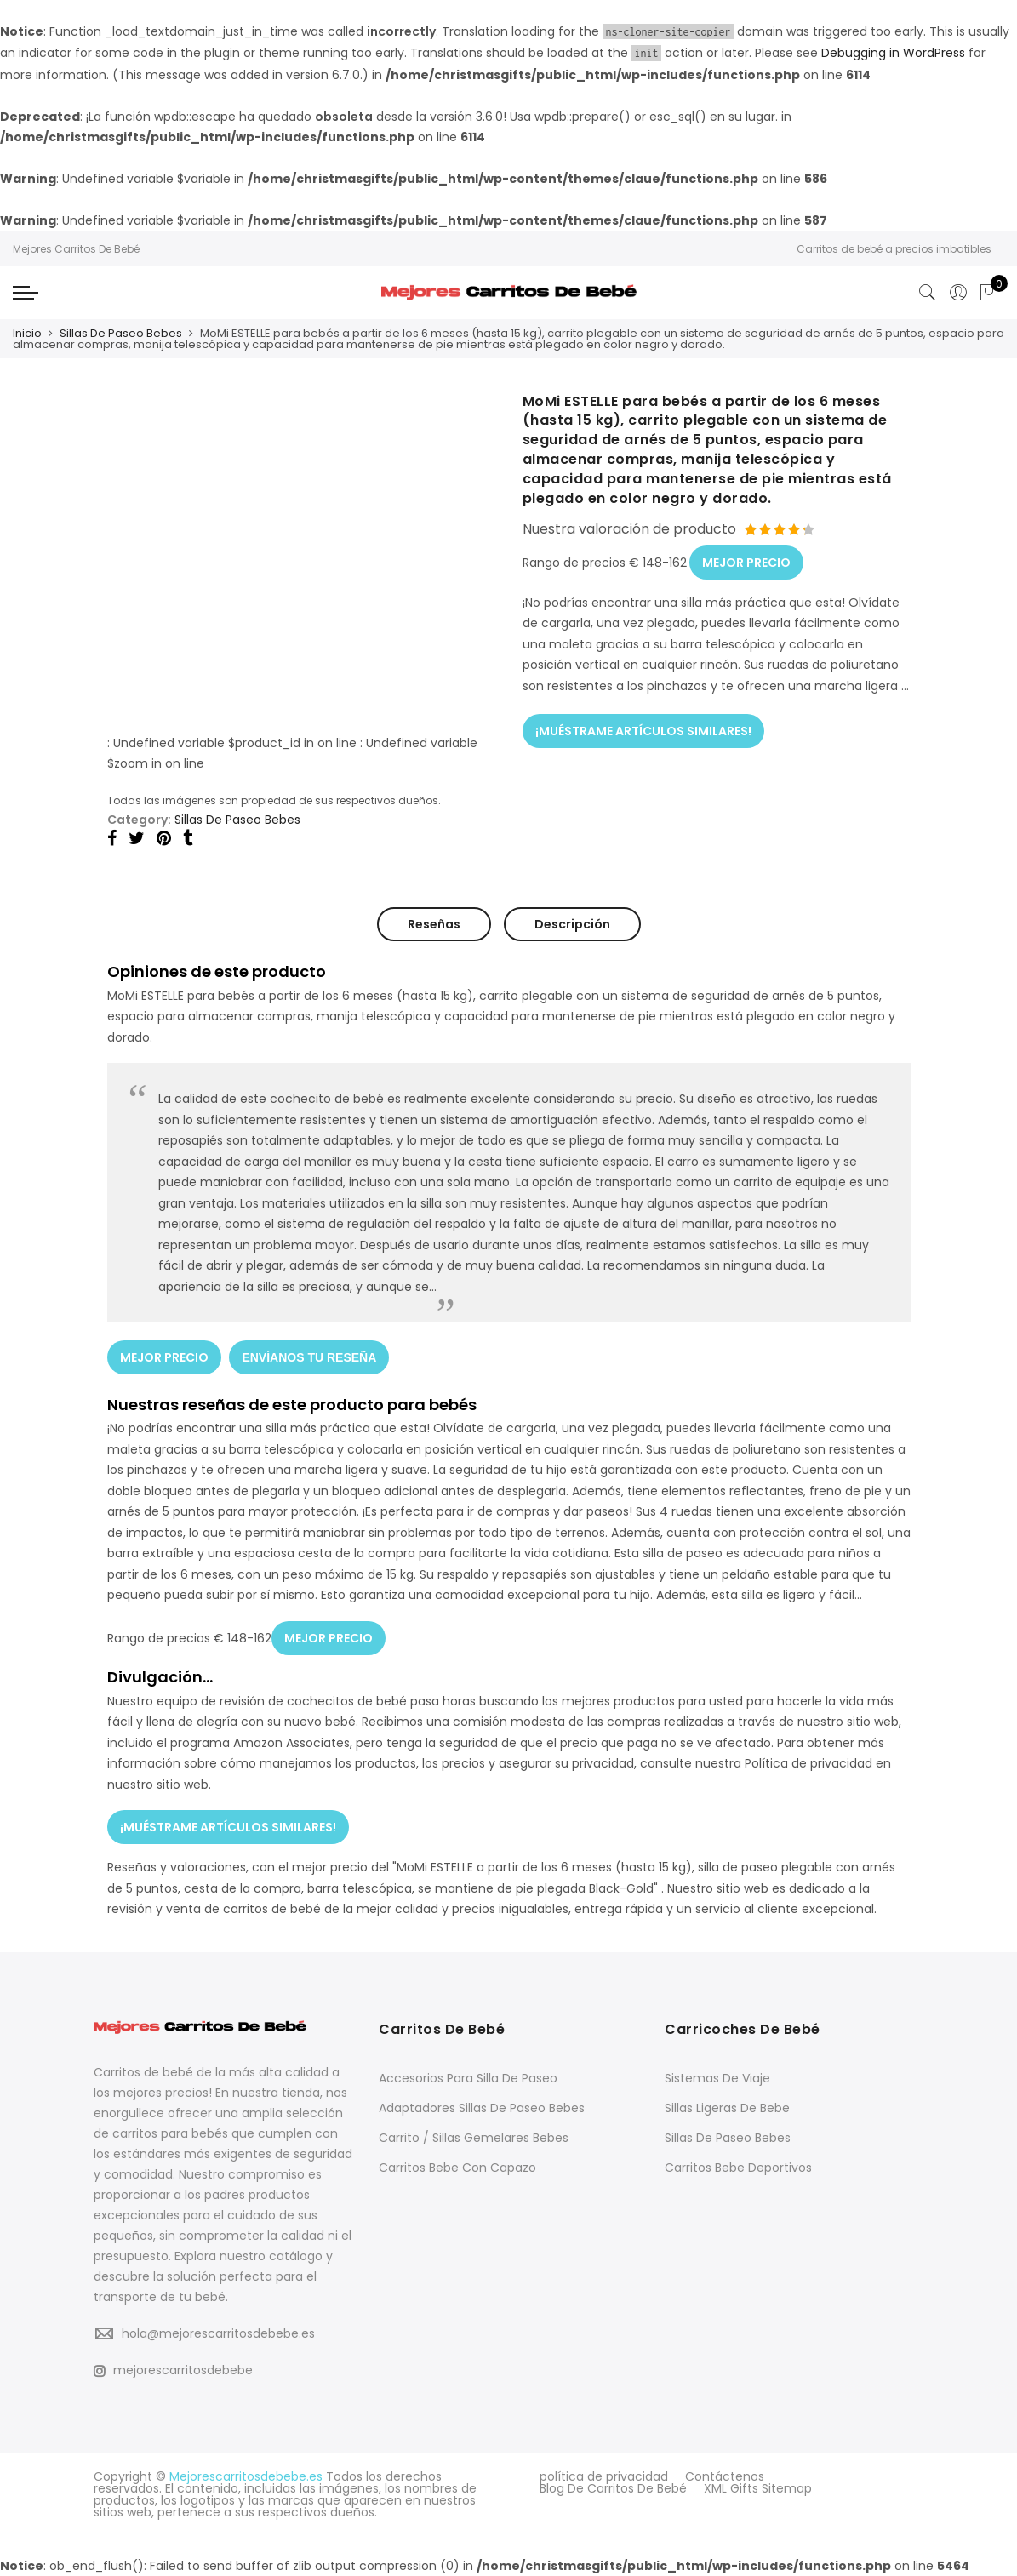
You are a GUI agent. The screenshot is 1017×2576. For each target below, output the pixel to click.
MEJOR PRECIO (746, 562)
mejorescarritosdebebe (173, 2369)
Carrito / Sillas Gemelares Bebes (473, 2136)
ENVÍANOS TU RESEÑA (310, 1356)
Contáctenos (724, 2475)
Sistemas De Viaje (717, 2077)
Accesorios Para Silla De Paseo (468, 2077)
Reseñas (434, 924)
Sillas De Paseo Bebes (121, 333)
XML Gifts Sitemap (758, 2487)
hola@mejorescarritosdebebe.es (218, 2332)
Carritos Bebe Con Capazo (457, 2166)
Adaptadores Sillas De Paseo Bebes (482, 2107)
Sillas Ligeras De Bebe (727, 2107)
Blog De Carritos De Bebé (613, 2487)
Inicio (27, 333)
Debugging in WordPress (893, 52)
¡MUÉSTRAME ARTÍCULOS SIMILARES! (643, 730)
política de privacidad (604, 2475)
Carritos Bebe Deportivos (738, 2166)
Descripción (572, 924)
